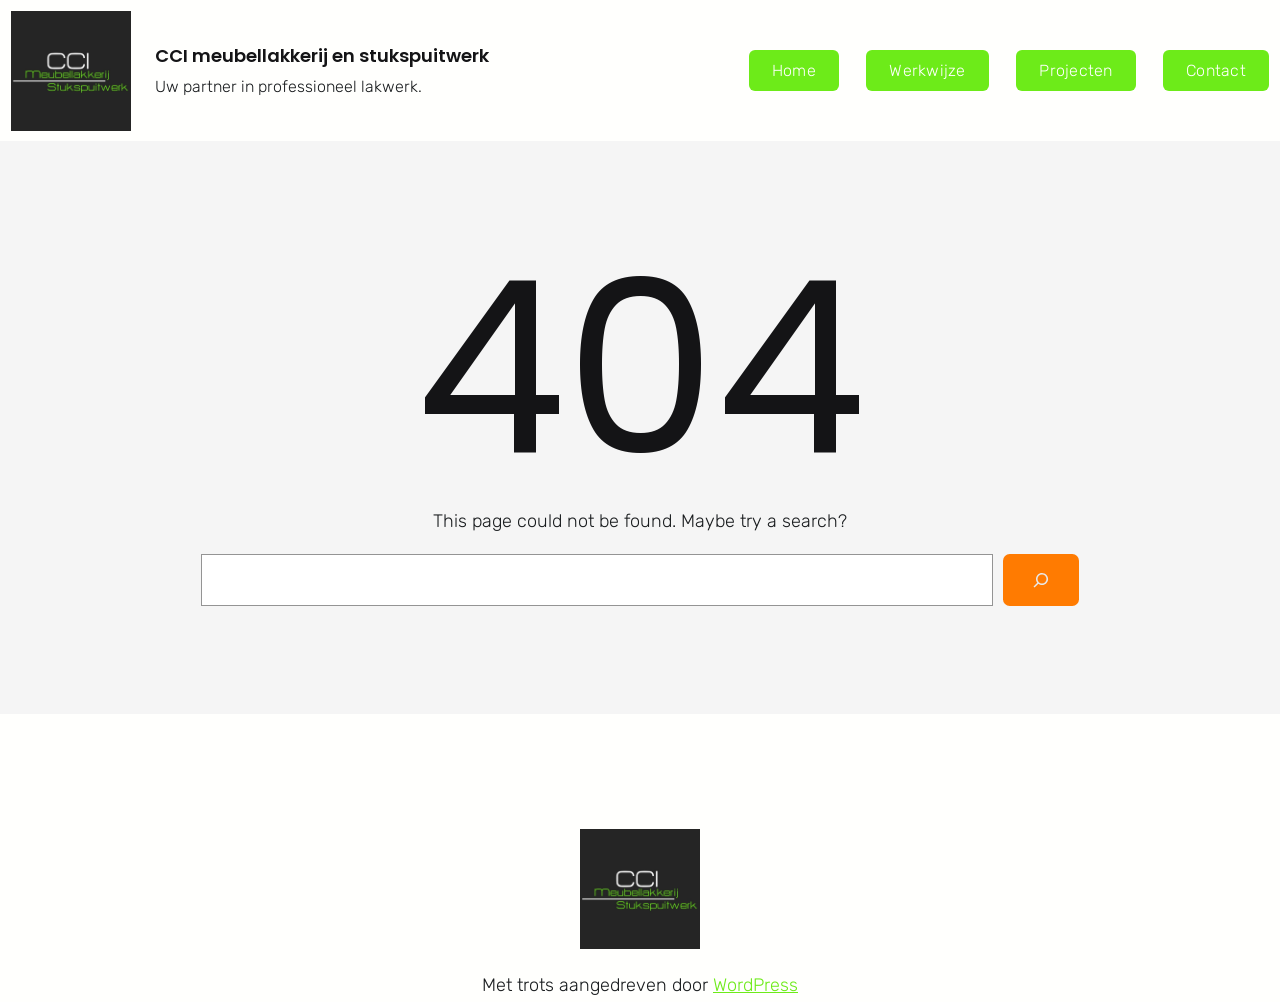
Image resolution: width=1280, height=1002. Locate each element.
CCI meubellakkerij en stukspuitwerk (322, 55)
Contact (1216, 70)
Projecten (1075, 70)
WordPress (755, 985)
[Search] (1041, 580)
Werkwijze (927, 70)
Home (794, 70)
